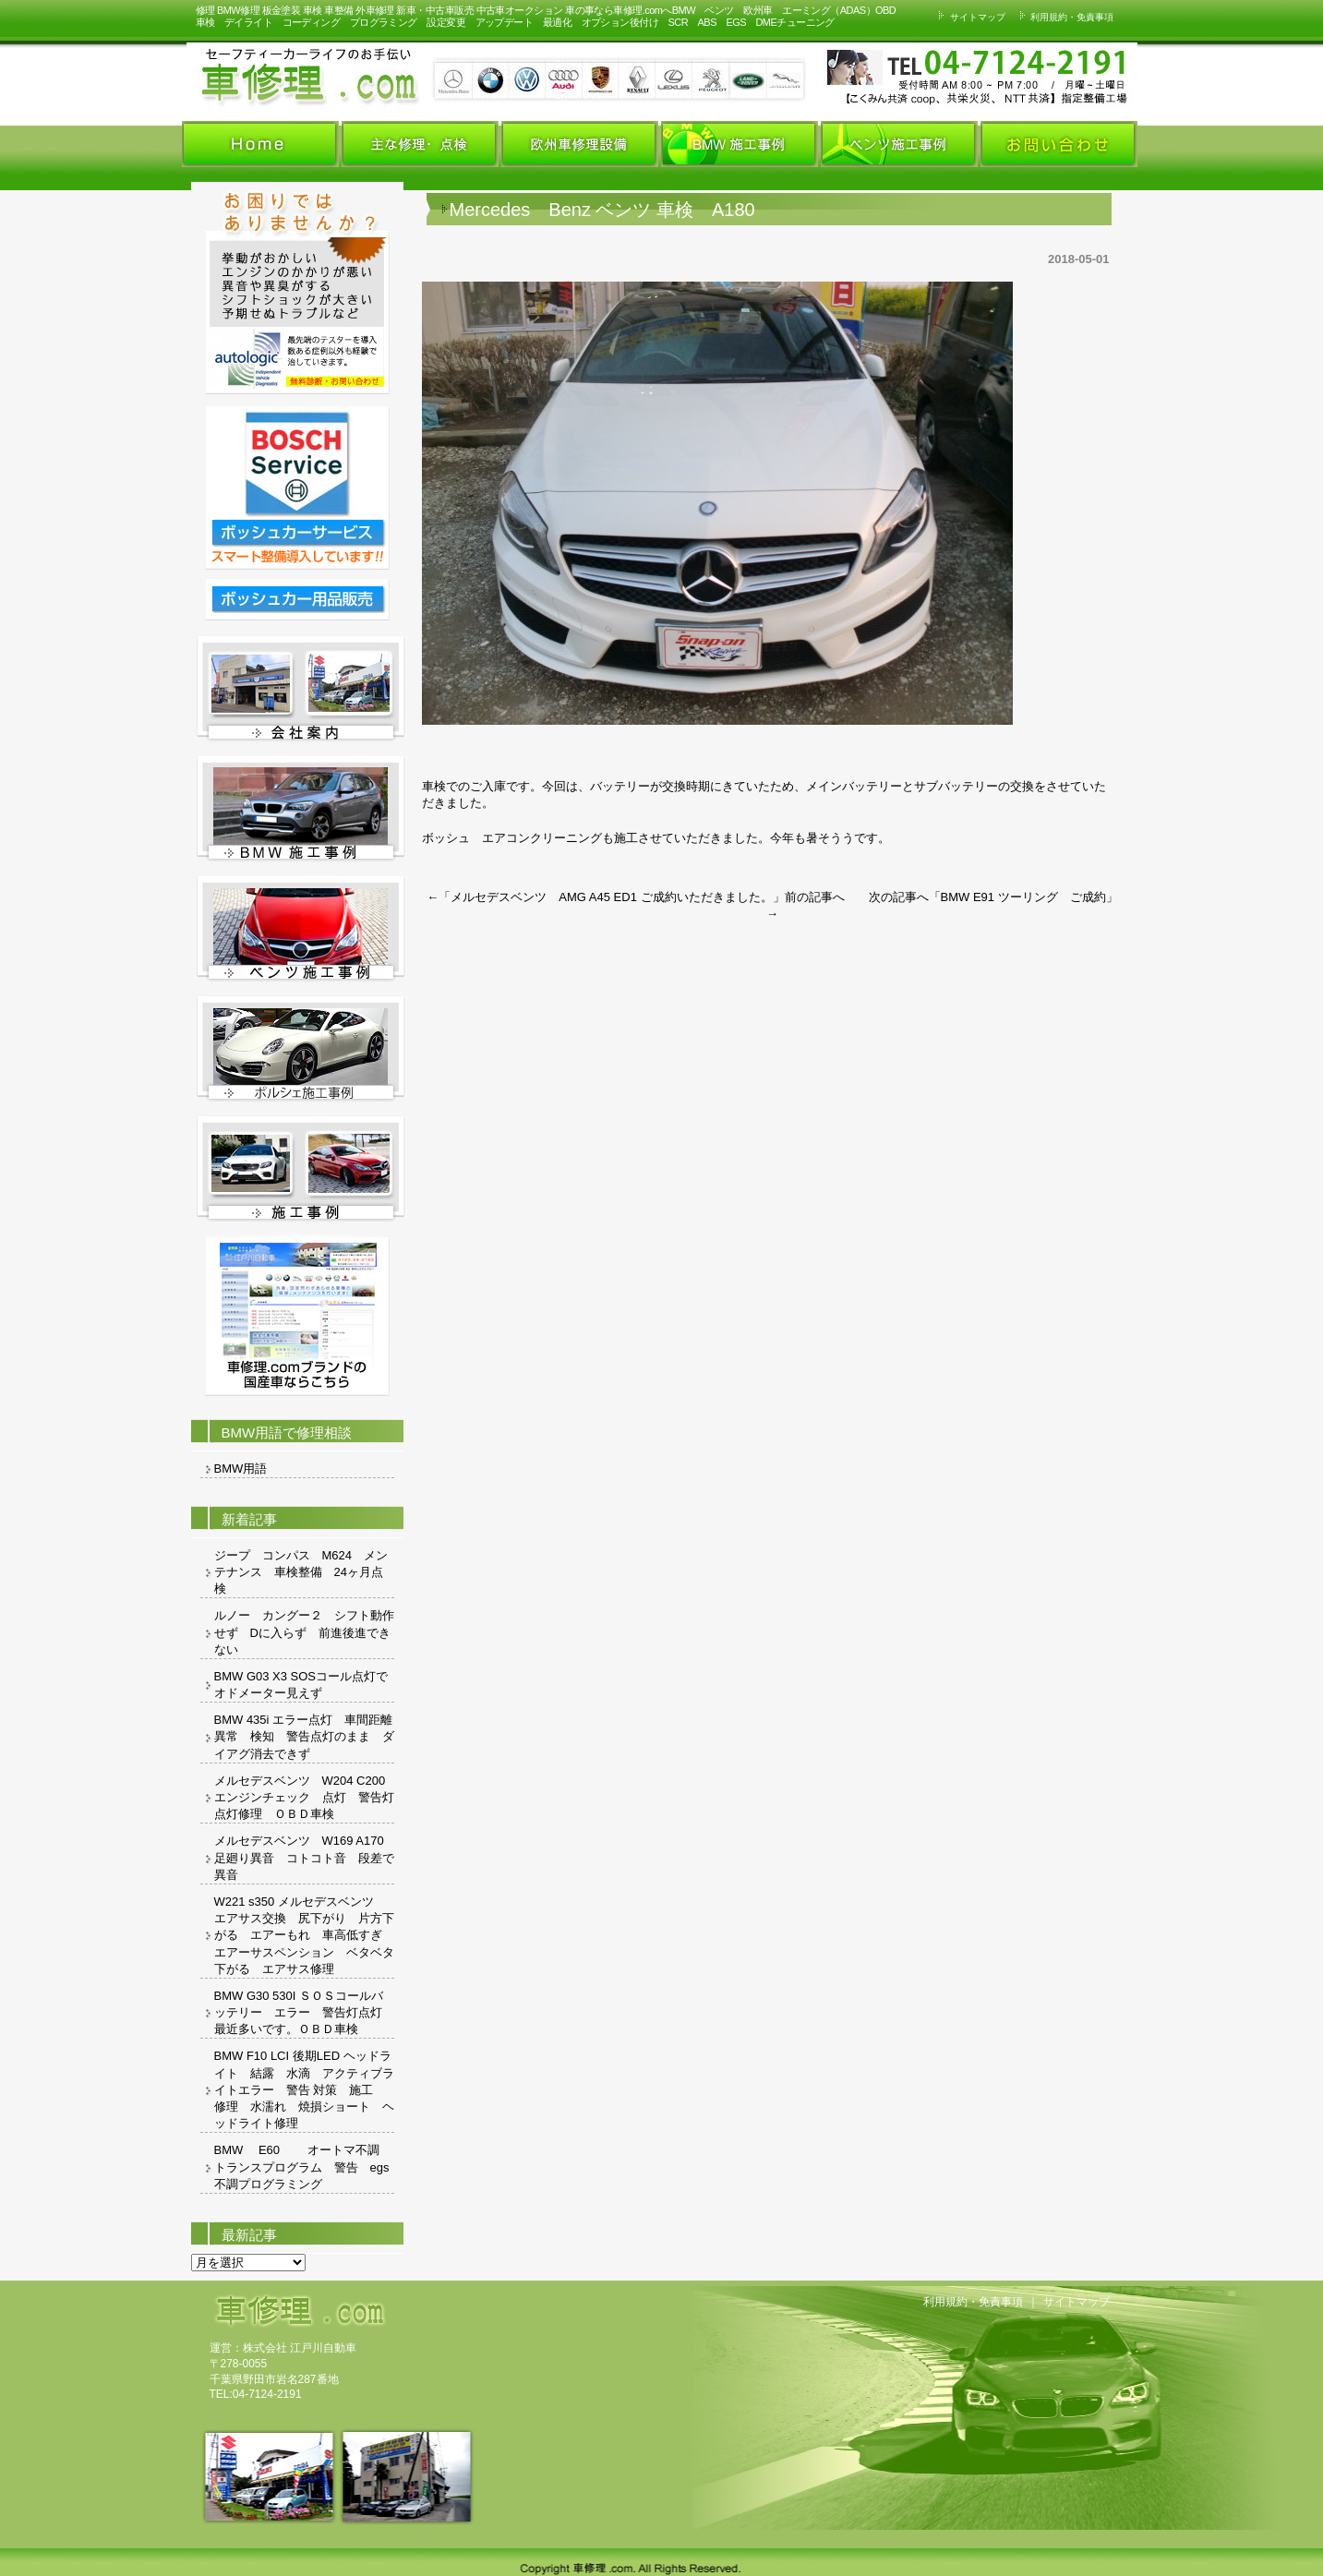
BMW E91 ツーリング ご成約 (1023, 897)
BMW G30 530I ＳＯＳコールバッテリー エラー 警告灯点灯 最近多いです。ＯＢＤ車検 (304, 2012)
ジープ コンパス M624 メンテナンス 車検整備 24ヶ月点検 (301, 1571)
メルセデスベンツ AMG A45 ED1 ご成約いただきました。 (611, 897)
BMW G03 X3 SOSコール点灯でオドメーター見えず (301, 1684)
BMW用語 (241, 1468)
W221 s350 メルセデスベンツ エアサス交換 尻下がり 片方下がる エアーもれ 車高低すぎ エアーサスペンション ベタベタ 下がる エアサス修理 (304, 1935)
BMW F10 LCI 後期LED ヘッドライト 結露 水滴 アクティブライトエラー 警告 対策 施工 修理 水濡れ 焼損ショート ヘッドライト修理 (304, 2089)
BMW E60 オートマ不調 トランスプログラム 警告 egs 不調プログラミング (304, 2166)
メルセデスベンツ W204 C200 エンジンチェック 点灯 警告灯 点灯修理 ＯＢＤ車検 (304, 1797)
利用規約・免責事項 (1064, 17)
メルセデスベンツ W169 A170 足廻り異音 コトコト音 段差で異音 (304, 1857)
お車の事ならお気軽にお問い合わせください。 (888, 77)
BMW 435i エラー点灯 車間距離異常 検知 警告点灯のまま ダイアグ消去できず (304, 1736)
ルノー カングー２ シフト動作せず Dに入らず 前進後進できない (304, 1631)
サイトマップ (969, 17)
